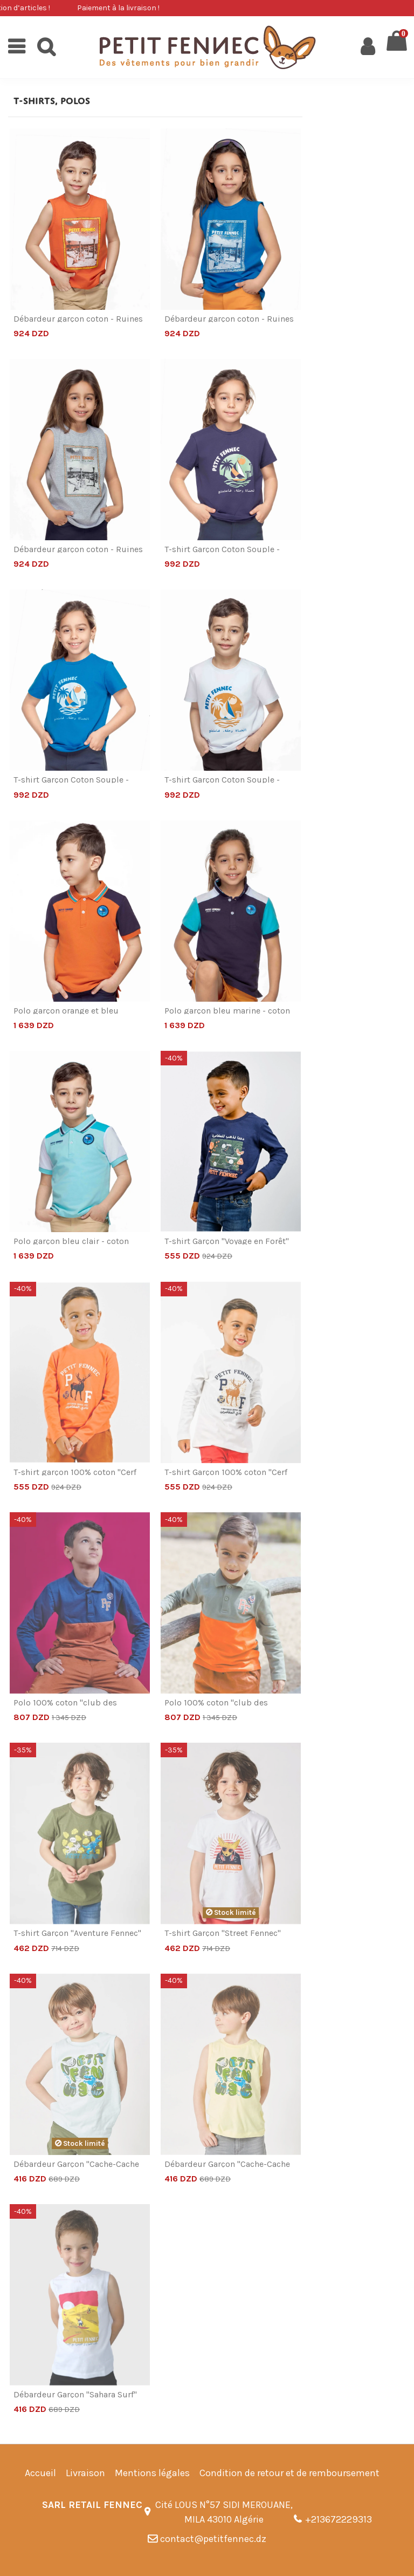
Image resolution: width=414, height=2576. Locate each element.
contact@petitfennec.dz (213, 2539)
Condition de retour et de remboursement (289, 2473)
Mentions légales (152, 2473)
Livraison (85, 2473)
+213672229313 (338, 2519)
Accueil (40, 2473)
